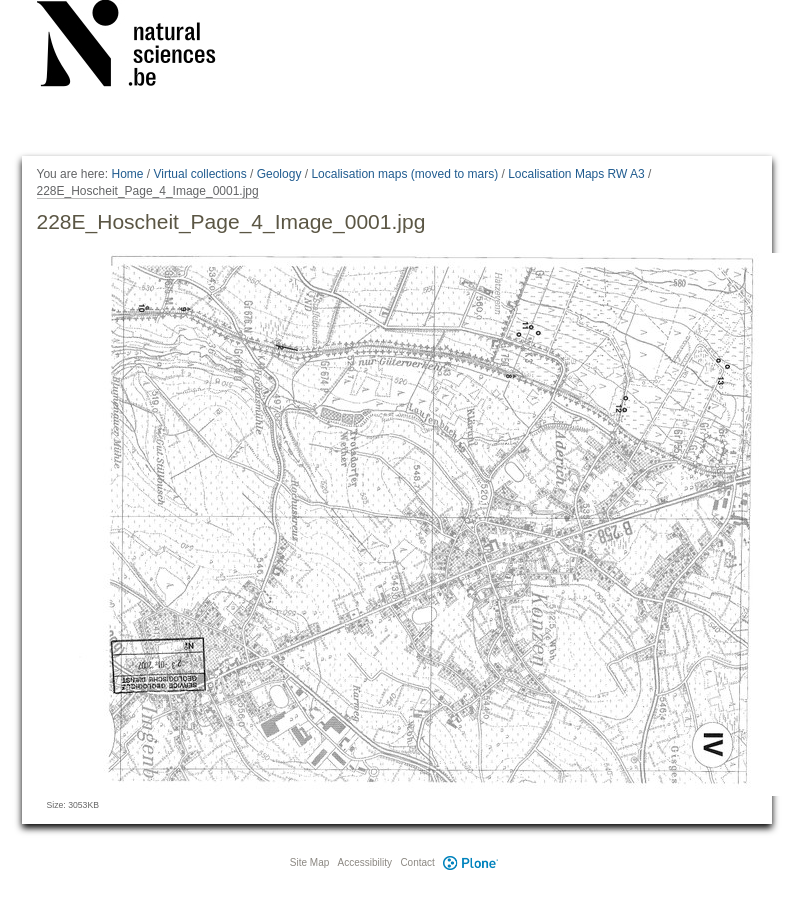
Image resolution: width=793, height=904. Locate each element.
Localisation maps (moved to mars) (404, 174)
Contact (417, 862)
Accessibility (365, 862)
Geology (279, 174)
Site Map (309, 862)
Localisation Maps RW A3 (576, 174)
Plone (471, 862)
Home (127, 174)
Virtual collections (200, 174)
